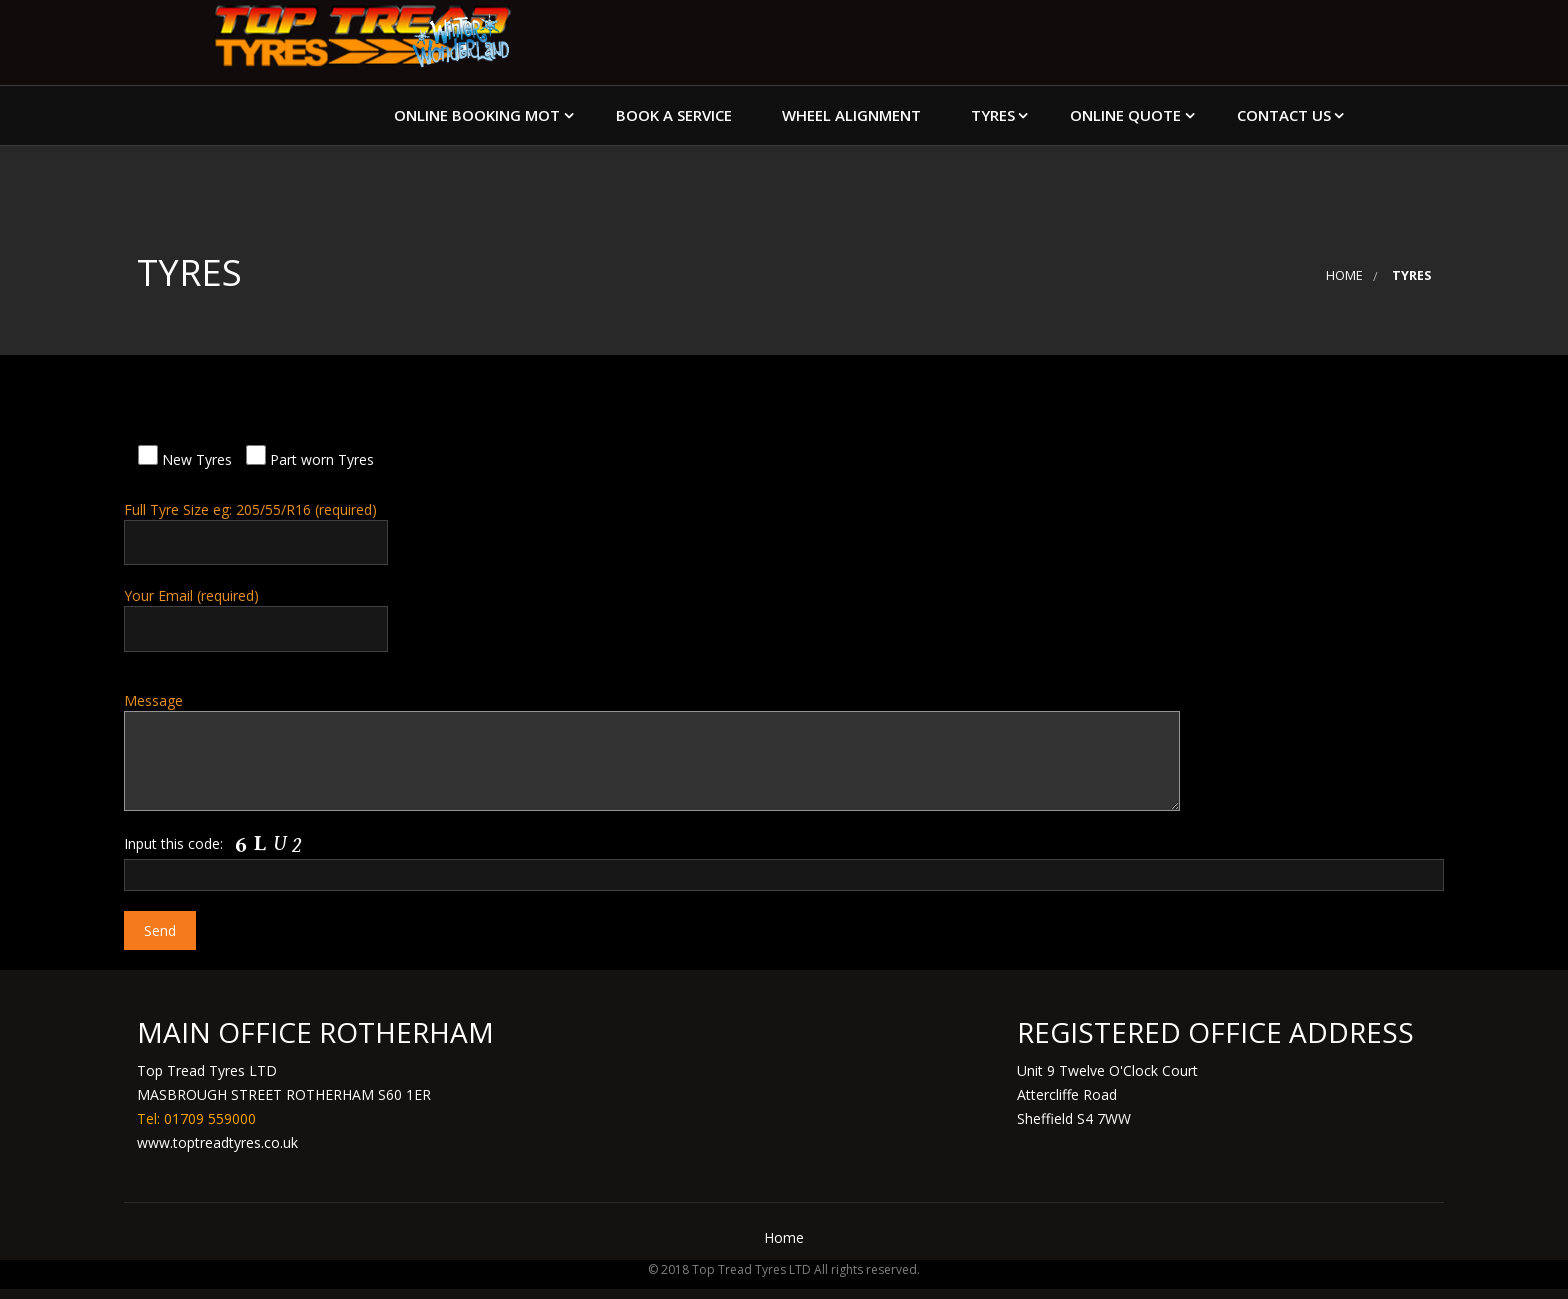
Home (1344, 275)
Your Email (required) (784, 618)
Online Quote (1125, 115)
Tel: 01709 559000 (196, 1118)
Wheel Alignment (851, 115)
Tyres (993, 115)
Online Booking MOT (477, 115)
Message (784, 751)
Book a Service (674, 115)
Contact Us (1284, 115)
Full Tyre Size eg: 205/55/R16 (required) (784, 532)
